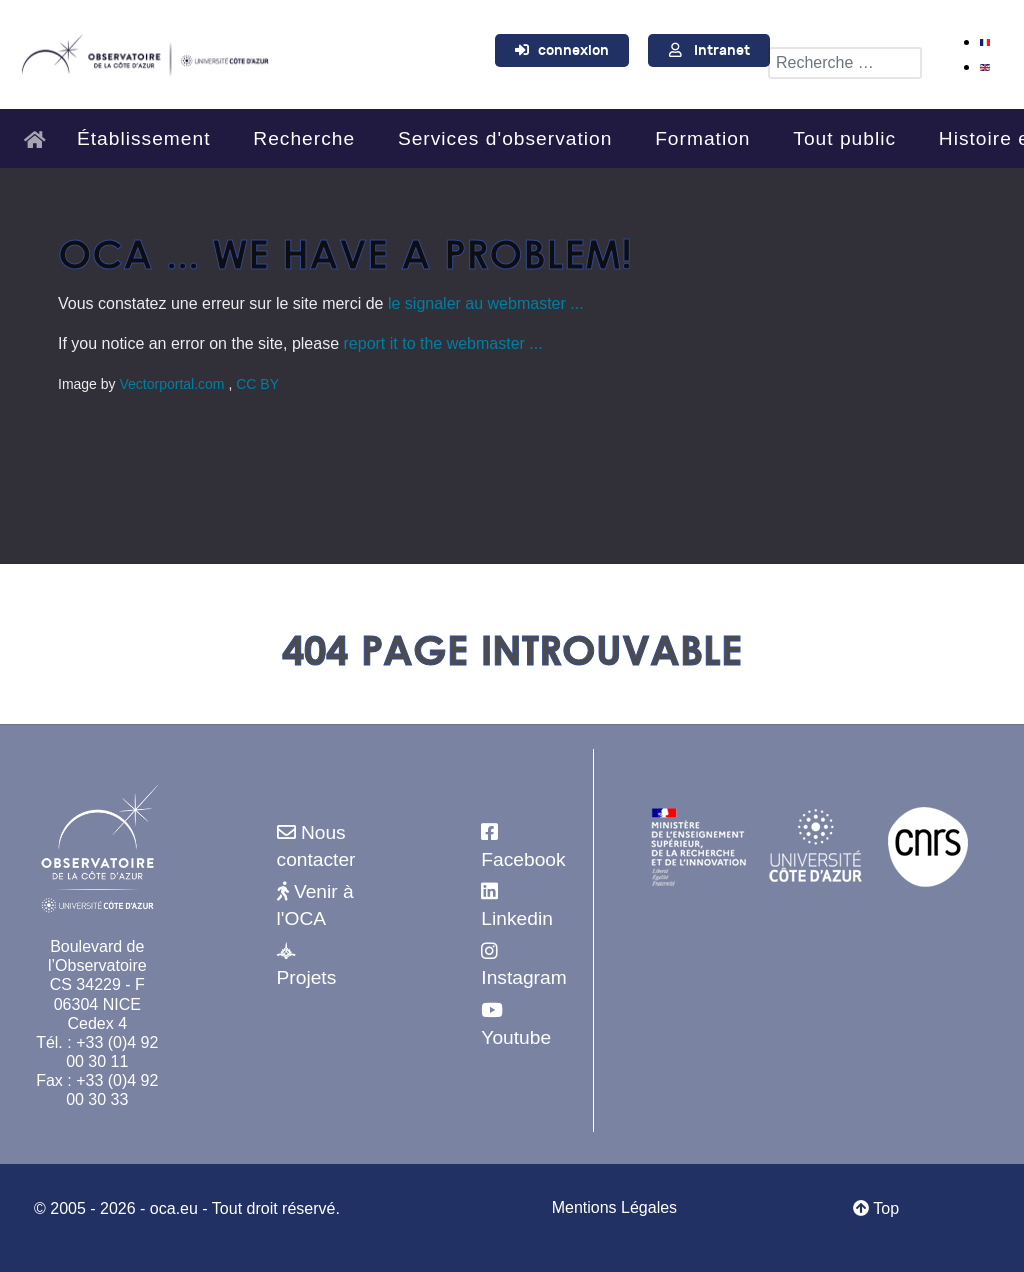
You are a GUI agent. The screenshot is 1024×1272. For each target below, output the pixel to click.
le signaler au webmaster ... (486, 303)
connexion (573, 50)
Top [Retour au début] (876, 1208)
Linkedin (516, 918)
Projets (307, 977)
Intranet (722, 50)
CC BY (257, 384)
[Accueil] (40, 130)
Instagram (523, 977)
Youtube (516, 1037)
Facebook (523, 859)
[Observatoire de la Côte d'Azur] (144, 52)
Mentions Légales (614, 1207)
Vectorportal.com (173, 384)
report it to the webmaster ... (443, 343)
